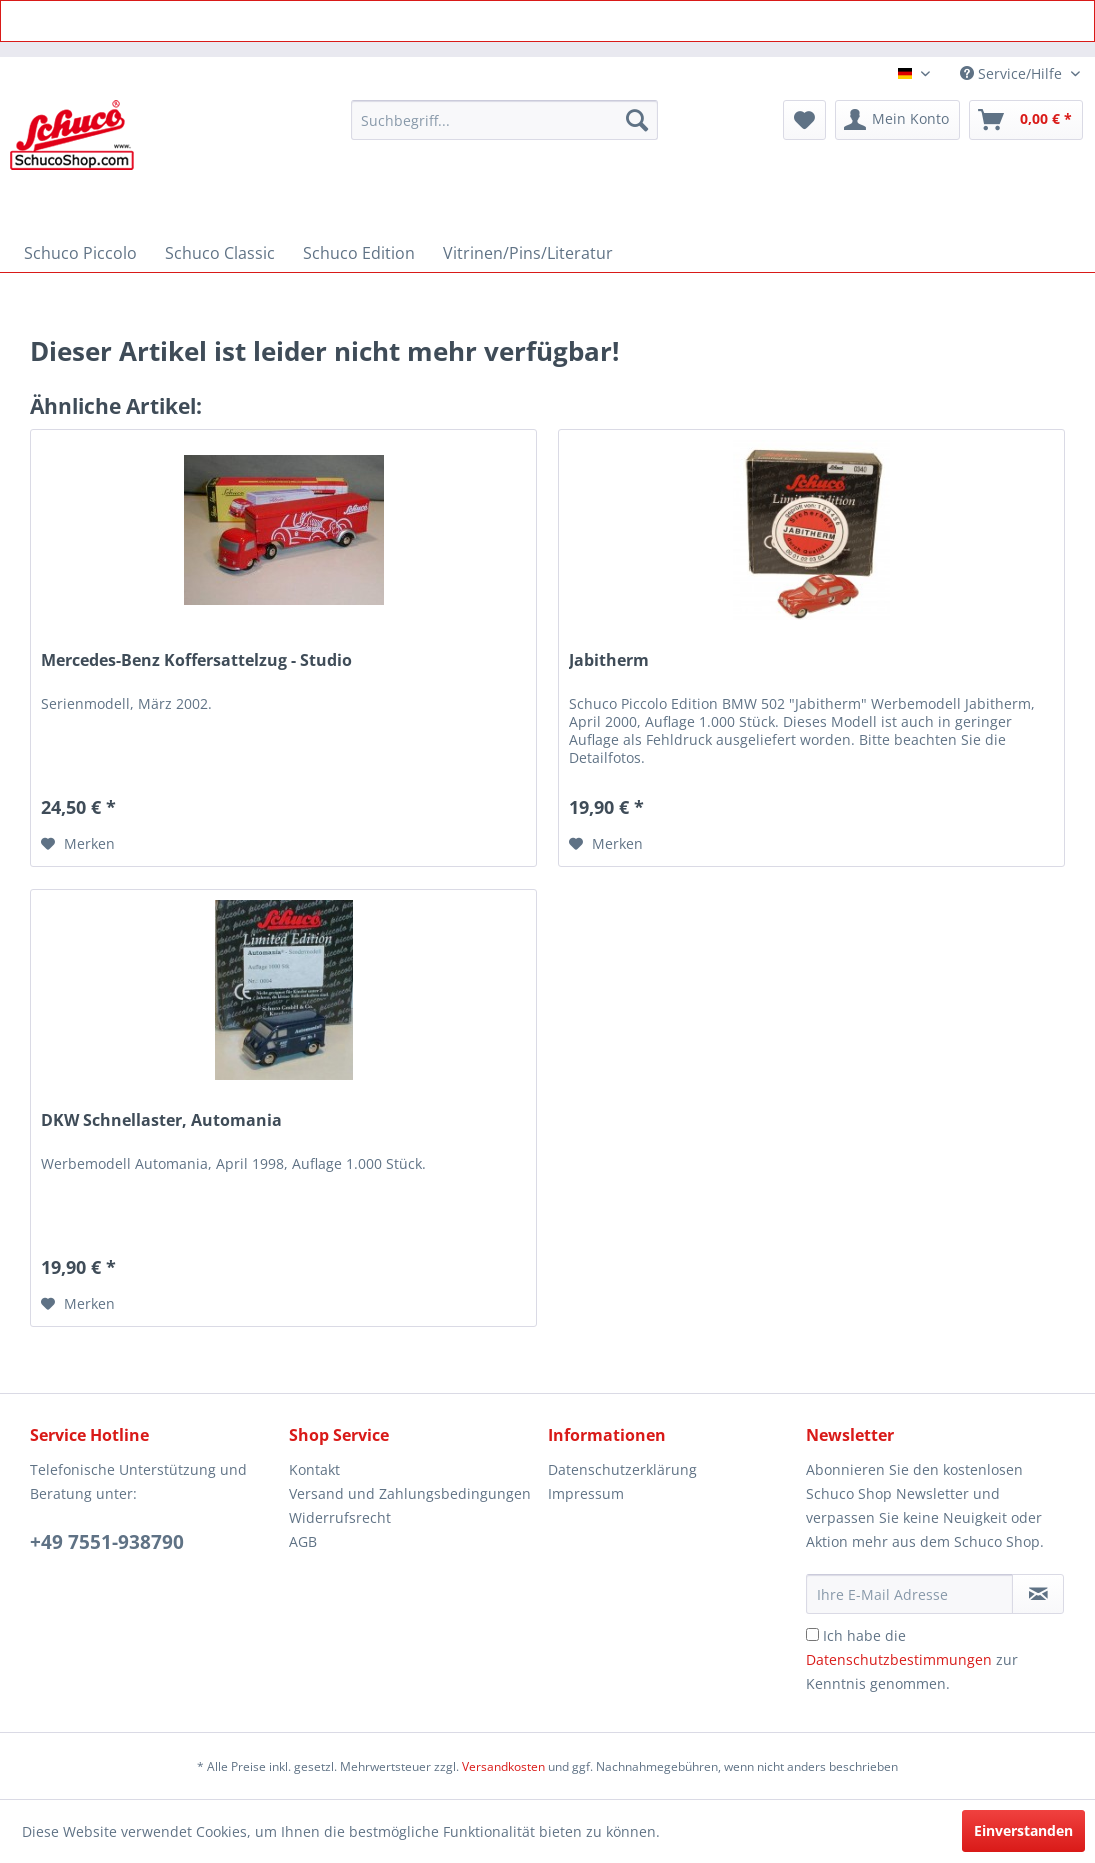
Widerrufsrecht (340, 1517)
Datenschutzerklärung (622, 1469)
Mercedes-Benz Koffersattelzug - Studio (196, 660)
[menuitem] (504, 120)
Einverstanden (1023, 1830)
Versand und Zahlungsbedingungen (410, 1493)
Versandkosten (503, 1766)
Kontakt (314, 1469)
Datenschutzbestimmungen (899, 1659)
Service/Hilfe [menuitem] (1013, 73)
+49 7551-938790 (107, 1542)
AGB (303, 1541)
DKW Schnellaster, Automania (161, 1120)
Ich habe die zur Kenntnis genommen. (912, 1659)
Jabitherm (609, 660)
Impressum (586, 1493)
